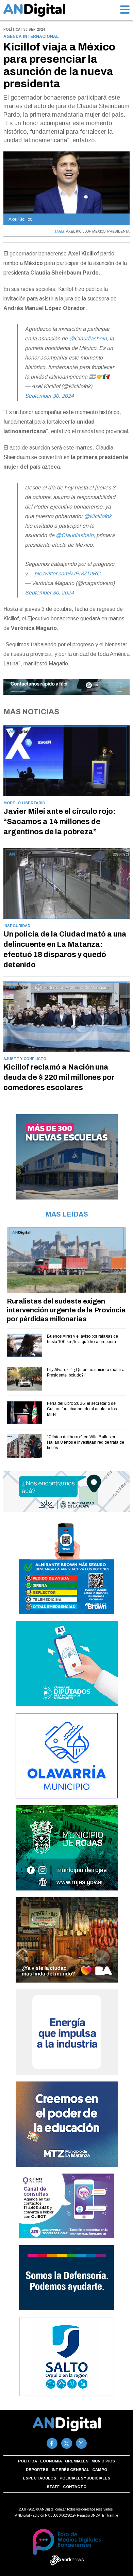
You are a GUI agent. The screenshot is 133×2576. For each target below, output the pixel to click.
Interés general (70, 2470)
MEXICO (98, 231)
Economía (51, 2461)
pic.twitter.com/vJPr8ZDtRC (67, 573)
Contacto (74, 2487)
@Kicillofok (98, 516)
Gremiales (76, 2461)
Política (27, 2461)
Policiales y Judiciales (85, 2478)
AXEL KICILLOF (78, 231)
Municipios (103, 2461)
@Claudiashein (88, 338)
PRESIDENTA (118, 231)
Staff (53, 2487)
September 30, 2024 (49, 396)
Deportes (37, 2470)
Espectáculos (39, 2478)
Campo (99, 2470)
